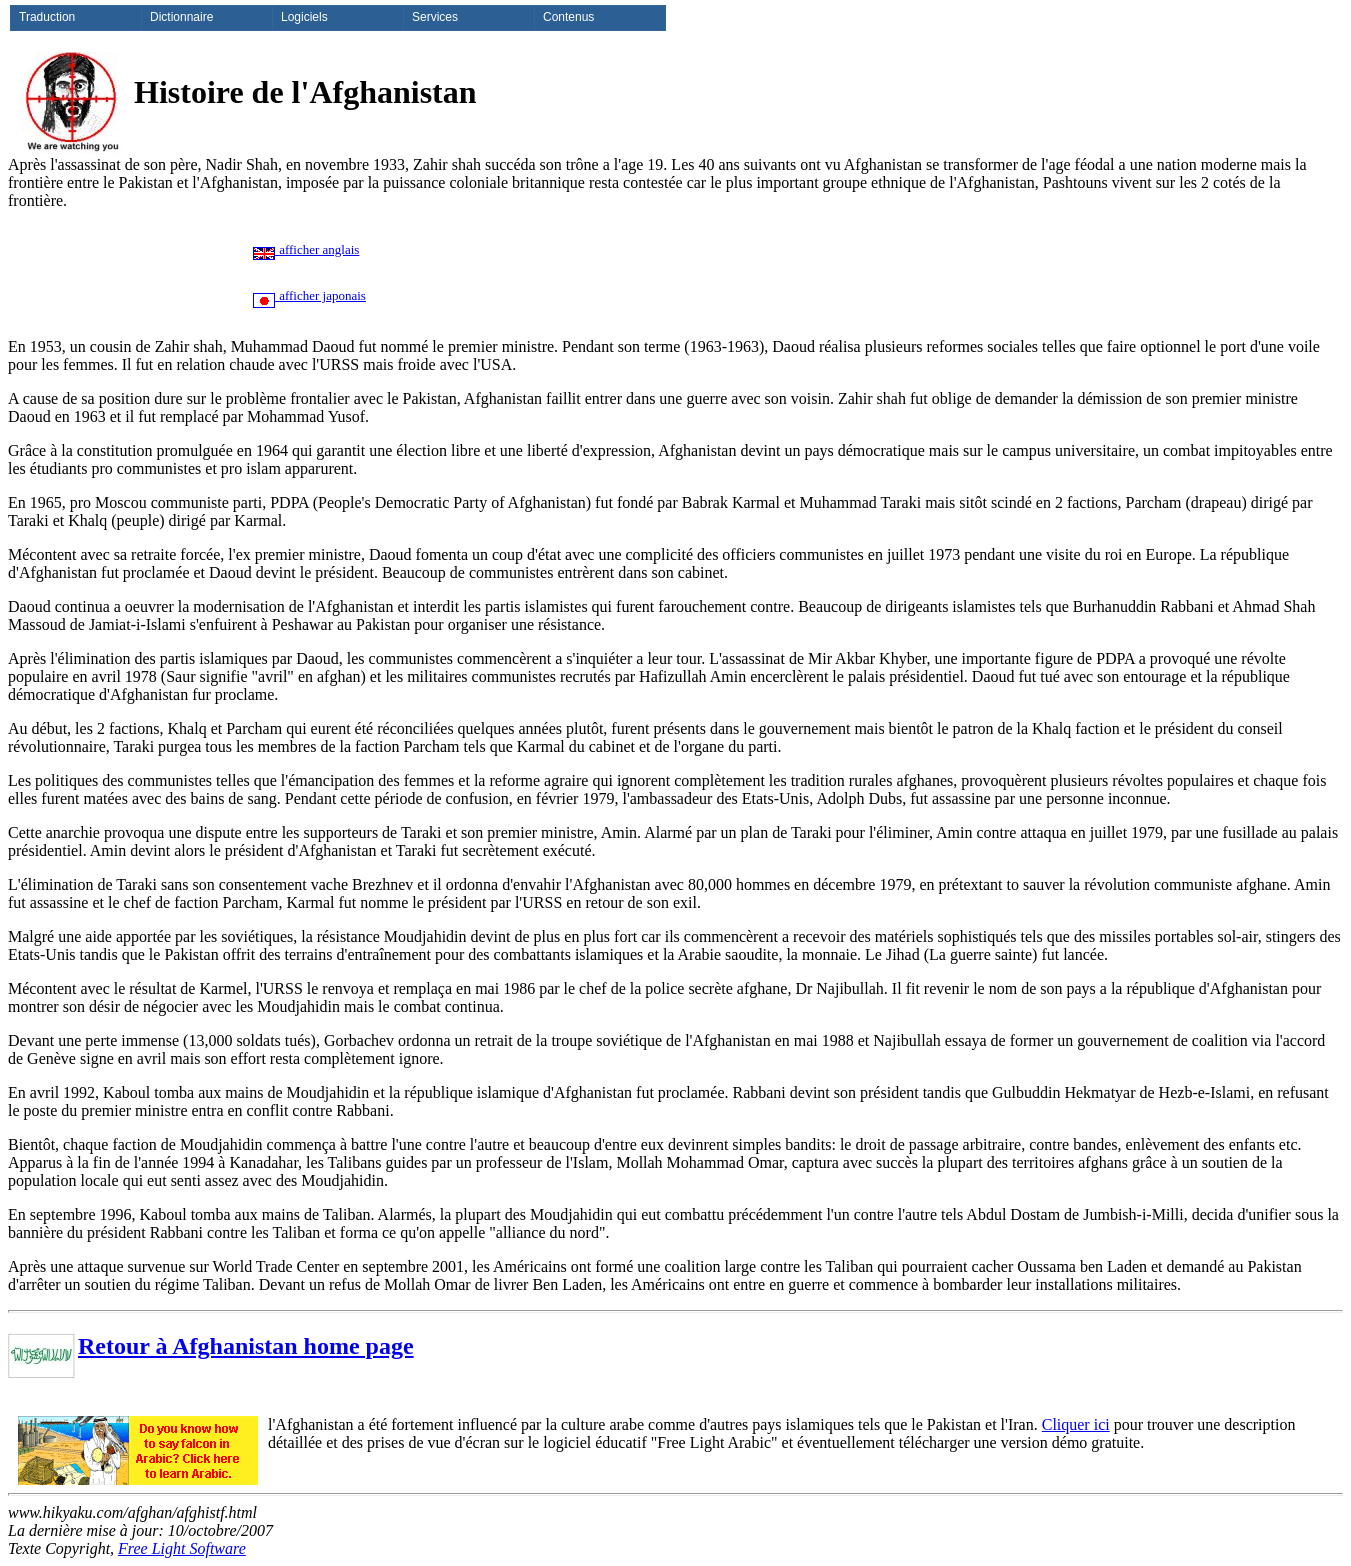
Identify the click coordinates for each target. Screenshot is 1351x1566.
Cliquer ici (1076, 1424)
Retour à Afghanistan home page (246, 1346)
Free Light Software (182, 1548)
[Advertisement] (734, 274)
